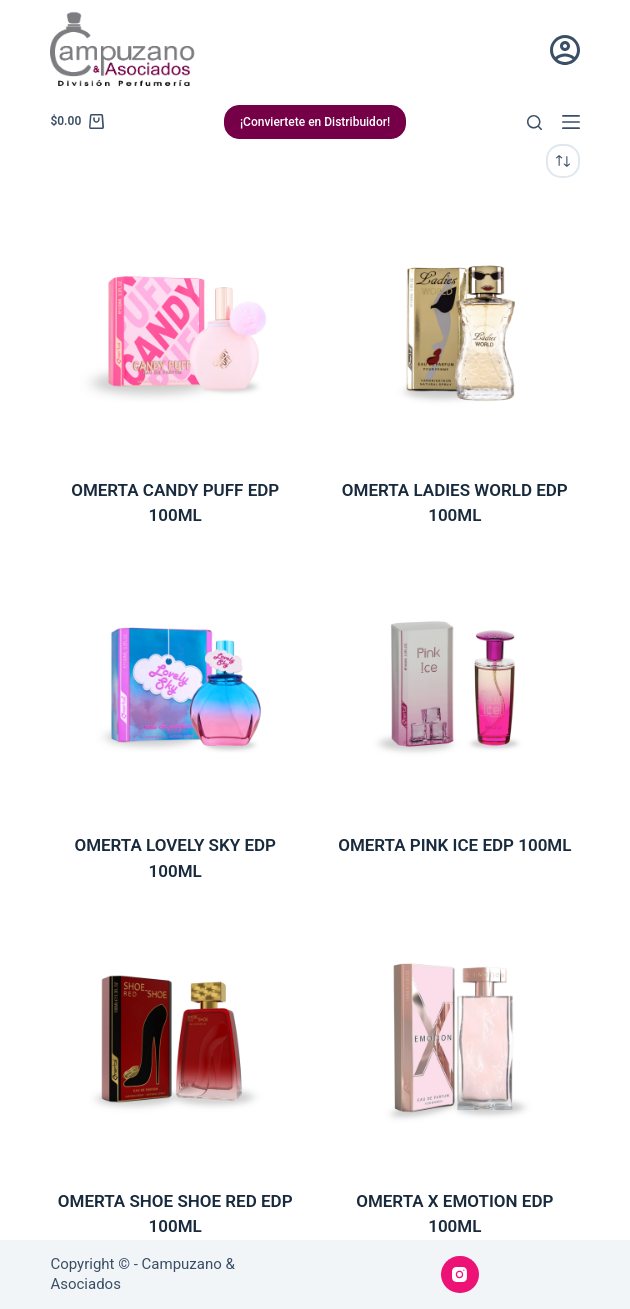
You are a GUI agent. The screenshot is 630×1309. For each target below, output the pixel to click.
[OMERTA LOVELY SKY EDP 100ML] (175, 684)
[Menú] (571, 122)
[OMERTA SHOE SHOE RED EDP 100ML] (175, 1039)
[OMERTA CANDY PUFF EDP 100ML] (175, 328)
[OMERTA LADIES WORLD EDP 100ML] (455, 328)
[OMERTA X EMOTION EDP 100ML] (455, 1039)
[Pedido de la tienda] (563, 161)
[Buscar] (534, 122)
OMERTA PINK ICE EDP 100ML (454, 845)
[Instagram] (460, 1275)
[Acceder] (565, 50)
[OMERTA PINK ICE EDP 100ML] (455, 684)
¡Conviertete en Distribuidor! (315, 122)
